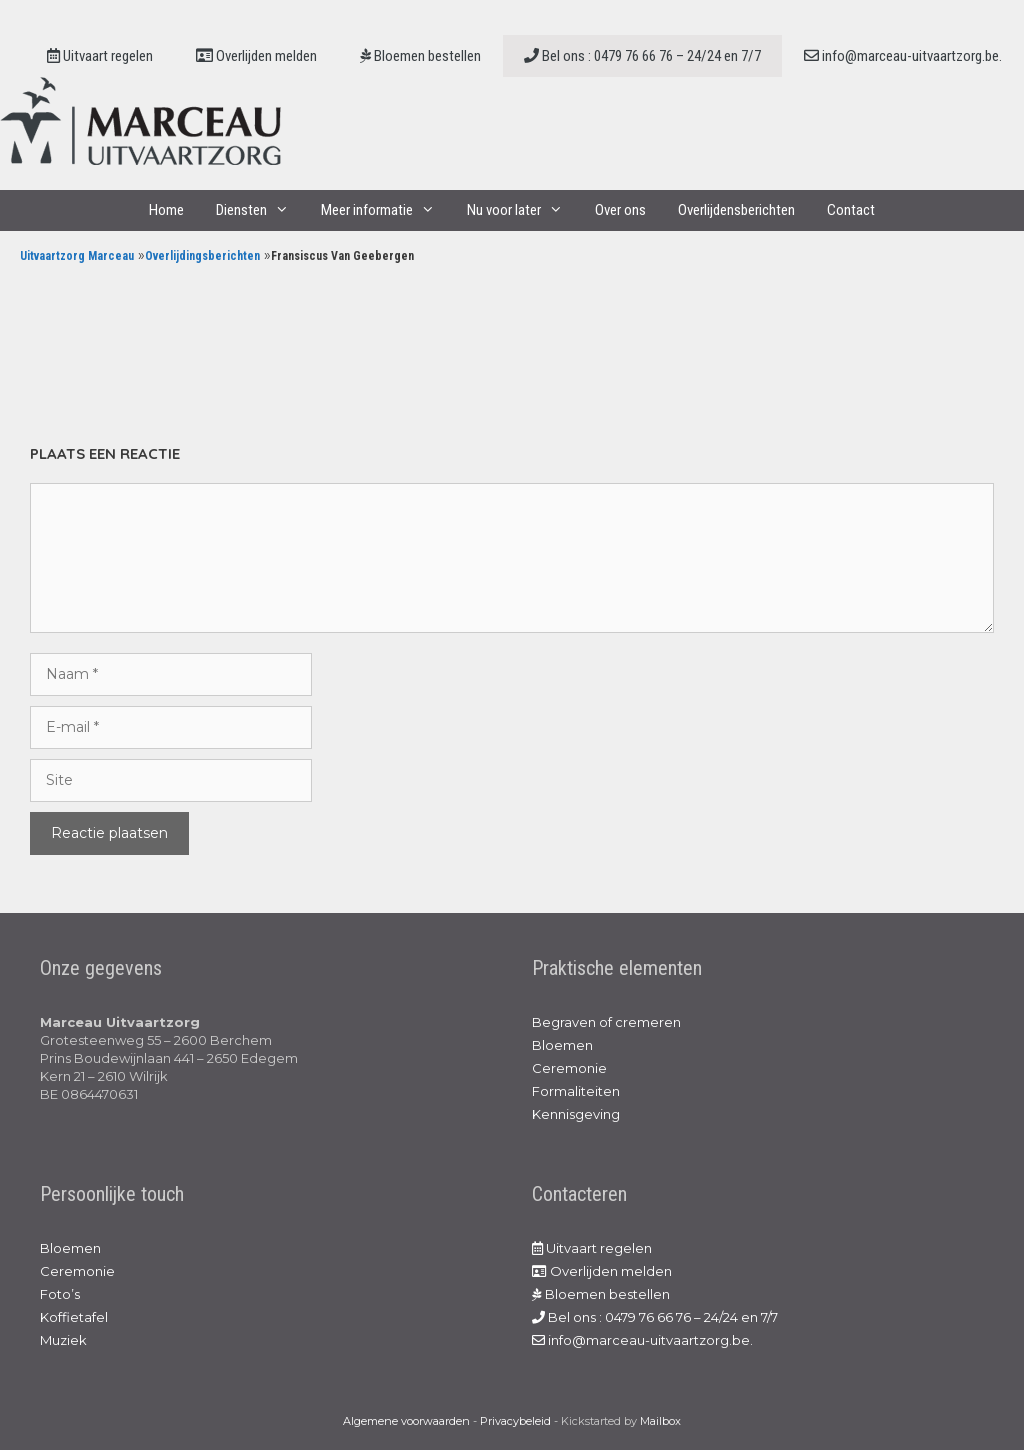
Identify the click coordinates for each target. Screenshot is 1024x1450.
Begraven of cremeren (606, 1022)
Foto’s (60, 1294)
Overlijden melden (256, 56)
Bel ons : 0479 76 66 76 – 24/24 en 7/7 (642, 56)
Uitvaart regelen (100, 56)
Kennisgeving (576, 1114)
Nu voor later (523, 210)
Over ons (620, 210)
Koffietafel (74, 1317)
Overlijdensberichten (736, 210)
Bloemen (562, 1045)
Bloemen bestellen (420, 56)
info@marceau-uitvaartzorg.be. (903, 56)
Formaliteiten (576, 1091)
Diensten (260, 210)
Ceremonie (569, 1068)
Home (166, 210)
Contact (851, 210)
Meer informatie (386, 210)
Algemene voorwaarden (406, 1421)
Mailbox (660, 1421)
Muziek (63, 1340)
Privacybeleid (515, 1421)
